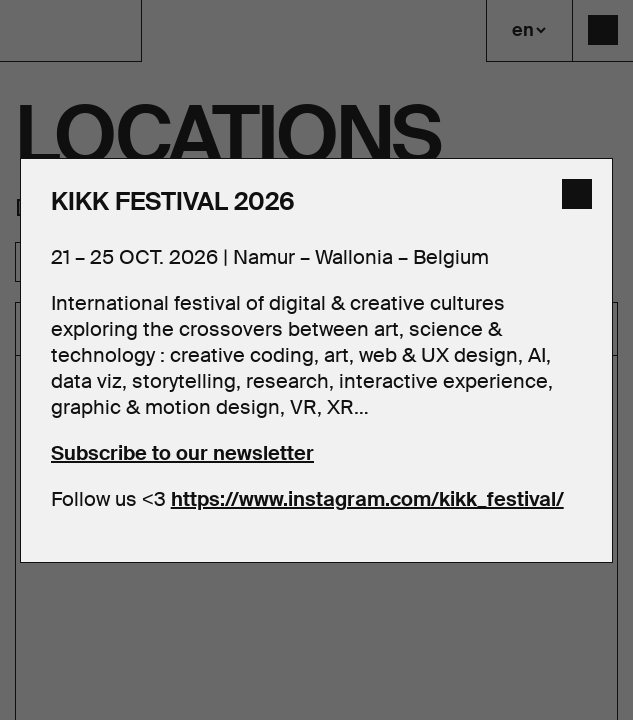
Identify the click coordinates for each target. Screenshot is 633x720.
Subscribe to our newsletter (182, 453)
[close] (577, 194)
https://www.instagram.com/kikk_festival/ (367, 499)
